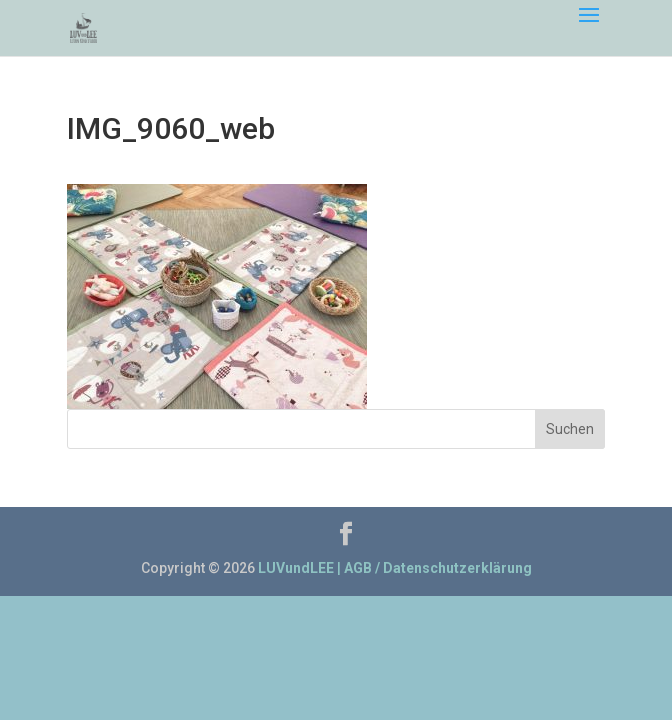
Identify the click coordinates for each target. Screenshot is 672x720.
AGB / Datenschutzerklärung (438, 568)
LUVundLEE (296, 568)
